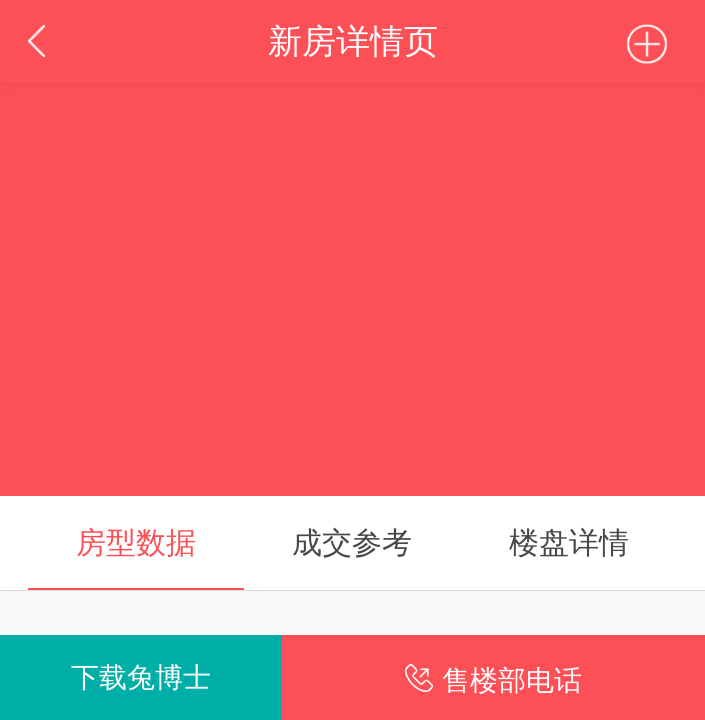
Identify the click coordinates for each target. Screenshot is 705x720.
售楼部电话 (512, 680)
